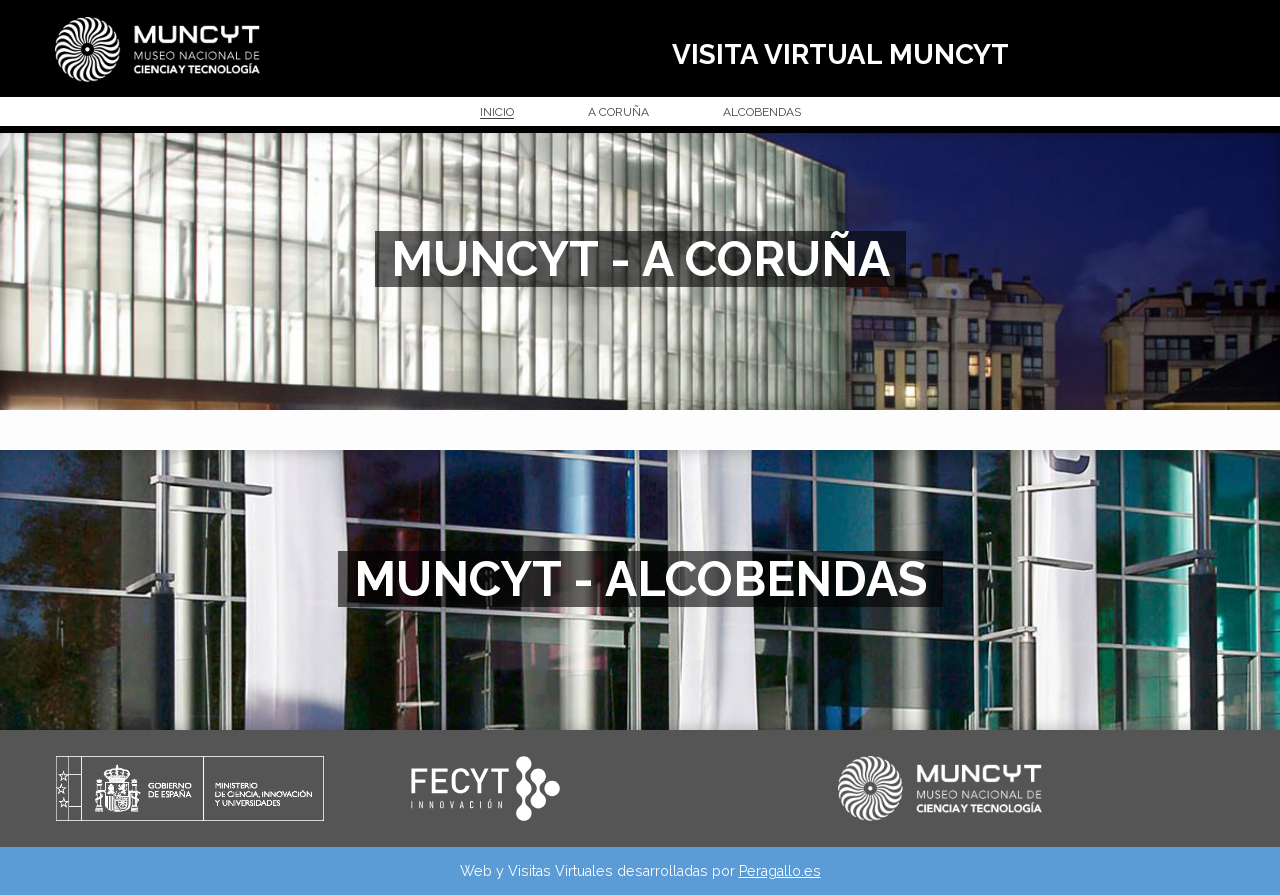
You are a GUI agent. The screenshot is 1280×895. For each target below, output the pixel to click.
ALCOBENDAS (762, 112)
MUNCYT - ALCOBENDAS (640, 579)
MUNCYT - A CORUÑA (640, 259)
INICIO (497, 112)
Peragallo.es (780, 871)
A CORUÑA (618, 112)
